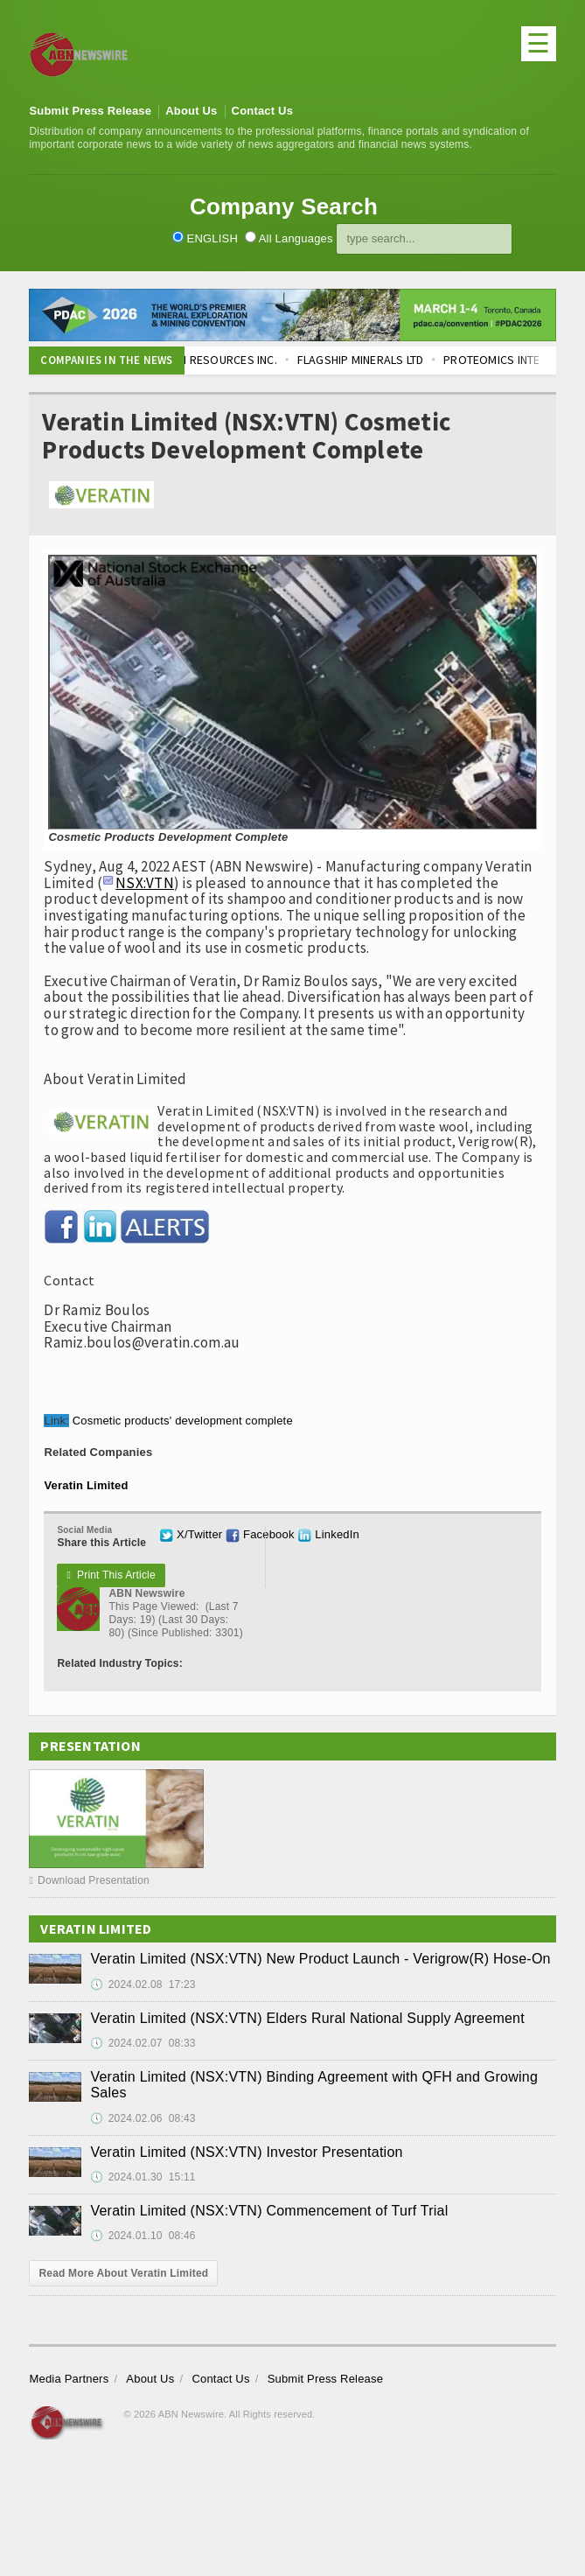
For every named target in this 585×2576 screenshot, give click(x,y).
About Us (191, 110)
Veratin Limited (86, 1485)
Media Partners (68, 2378)
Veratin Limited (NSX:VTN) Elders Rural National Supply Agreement (307, 2018)
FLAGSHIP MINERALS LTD (377, 360)
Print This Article (110, 1575)
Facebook (260, 1534)
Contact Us (263, 110)
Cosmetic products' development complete (183, 1420)
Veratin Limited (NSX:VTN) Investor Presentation (246, 2152)
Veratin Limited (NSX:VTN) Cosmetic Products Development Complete (246, 436)
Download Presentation (89, 1880)
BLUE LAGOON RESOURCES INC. (211, 360)
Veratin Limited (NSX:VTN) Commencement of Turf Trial (269, 2210)
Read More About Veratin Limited (123, 2273)
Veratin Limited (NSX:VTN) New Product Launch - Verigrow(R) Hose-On (320, 1958)
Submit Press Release (90, 110)
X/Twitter (190, 1534)
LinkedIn (328, 1534)
